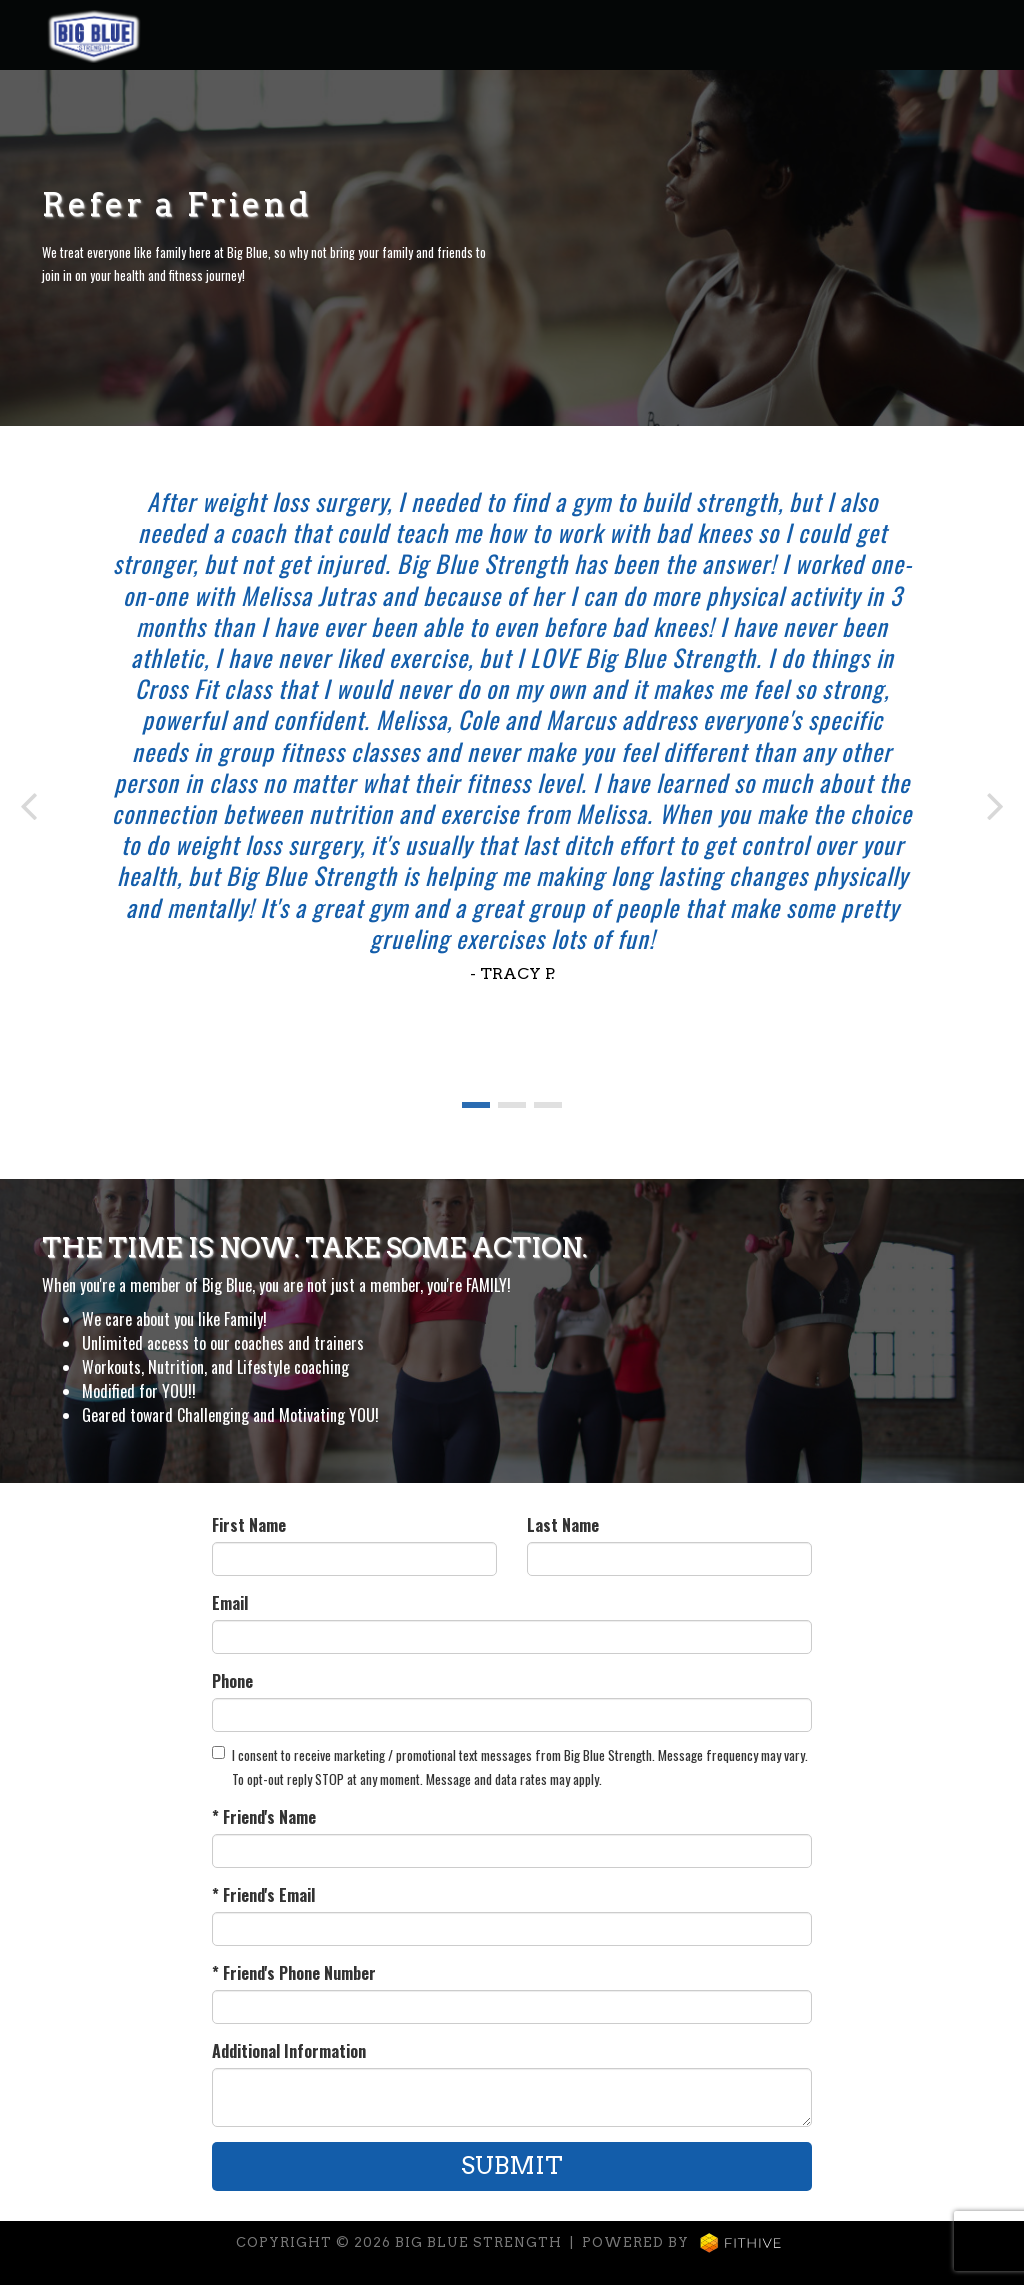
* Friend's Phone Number (294, 1973)
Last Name (563, 1525)
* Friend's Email (263, 1895)
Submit (512, 2165)
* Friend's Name (264, 1817)
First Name (249, 1525)
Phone (232, 1681)
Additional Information (289, 2051)
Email (230, 1603)
